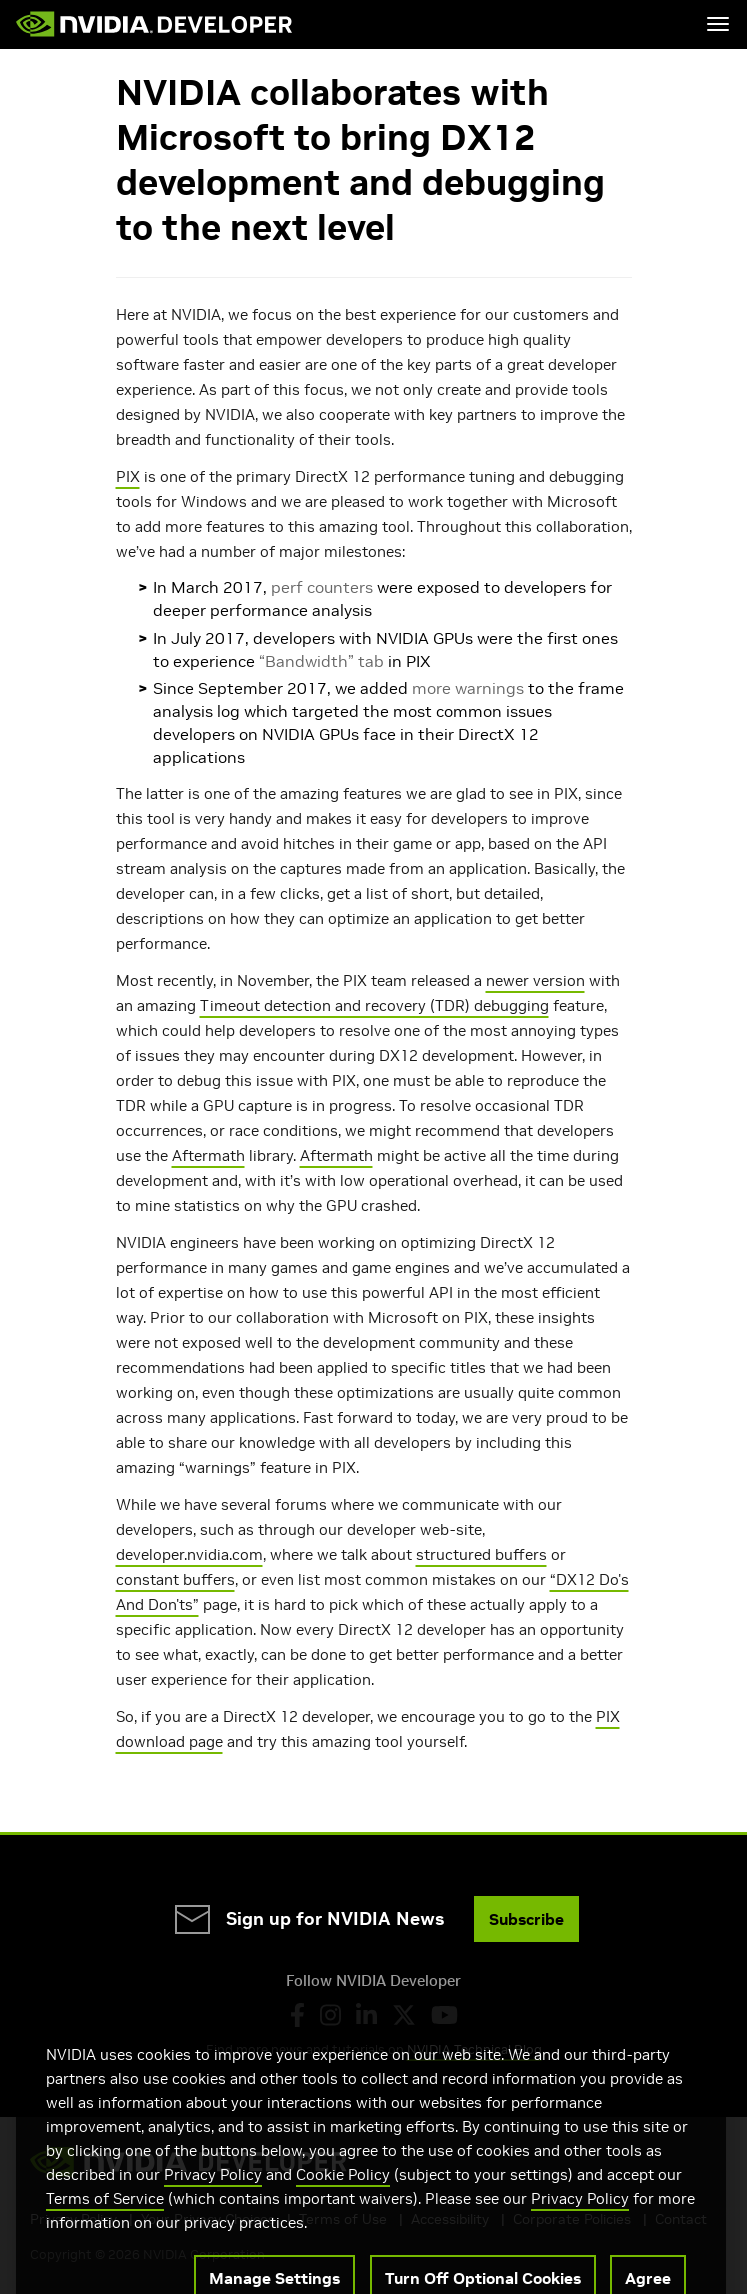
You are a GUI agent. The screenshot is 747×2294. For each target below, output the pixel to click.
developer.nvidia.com (189, 1554)
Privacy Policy (213, 2199)
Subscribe (526, 1919)
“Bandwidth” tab (321, 661)
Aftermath (208, 1155)
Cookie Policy (343, 2199)
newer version (535, 980)
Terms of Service (105, 2223)
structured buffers (481, 1554)
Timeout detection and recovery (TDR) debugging (374, 1005)
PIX (128, 476)
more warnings (468, 688)
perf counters (322, 587)
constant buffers (175, 1579)
